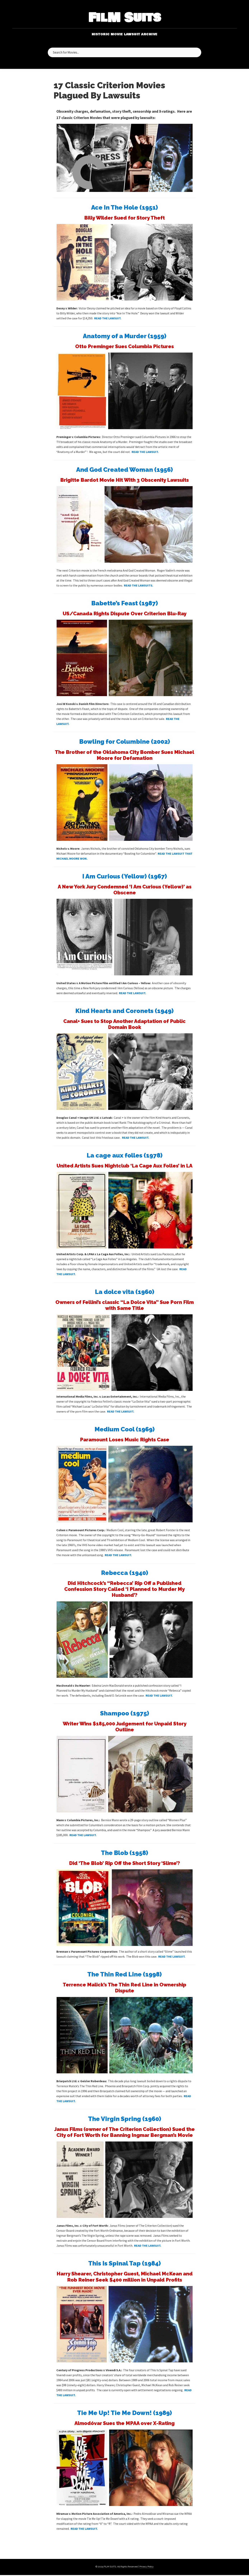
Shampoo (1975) (124, 1713)
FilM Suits (124, 18)
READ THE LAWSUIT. (107, 318)
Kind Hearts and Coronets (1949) (124, 1010)
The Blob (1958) (124, 1852)
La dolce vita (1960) (124, 1291)
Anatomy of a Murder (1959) (124, 336)
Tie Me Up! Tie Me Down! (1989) (124, 2412)
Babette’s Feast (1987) (124, 603)
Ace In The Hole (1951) (124, 207)
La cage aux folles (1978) (124, 1155)
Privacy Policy (146, 2566)
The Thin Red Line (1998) (124, 1974)
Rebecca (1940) (124, 1572)
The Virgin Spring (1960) (124, 2118)
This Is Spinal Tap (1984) (124, 2263)
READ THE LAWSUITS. (138, 585)
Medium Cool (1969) (125, 1429)
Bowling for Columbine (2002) (124, 741)
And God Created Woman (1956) (124, 469)
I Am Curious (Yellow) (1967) (124, 876)
